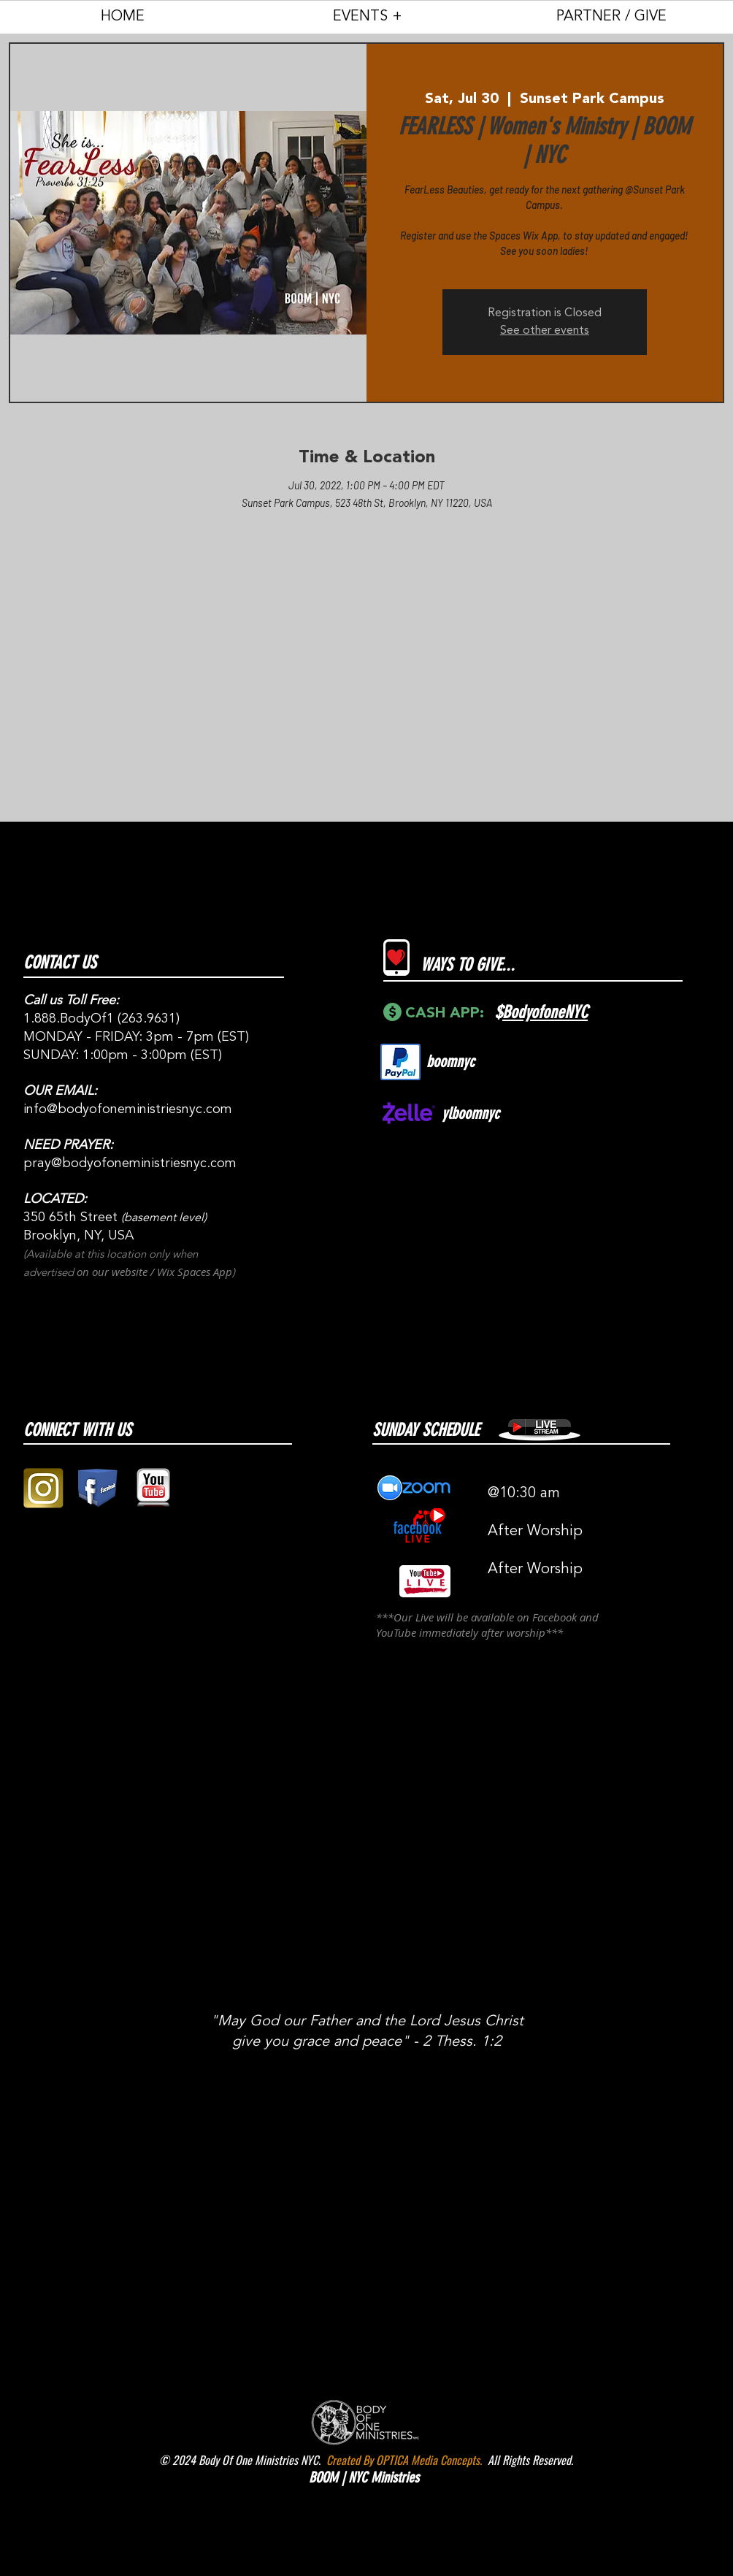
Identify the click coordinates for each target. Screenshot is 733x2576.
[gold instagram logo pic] (43, 1488)
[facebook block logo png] (98, 1488)
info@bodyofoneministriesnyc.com (127, 1109)
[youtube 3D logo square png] (153, 1488)
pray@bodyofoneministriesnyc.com (130, 1163)
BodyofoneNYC (545, 1012)
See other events (544, 331)
